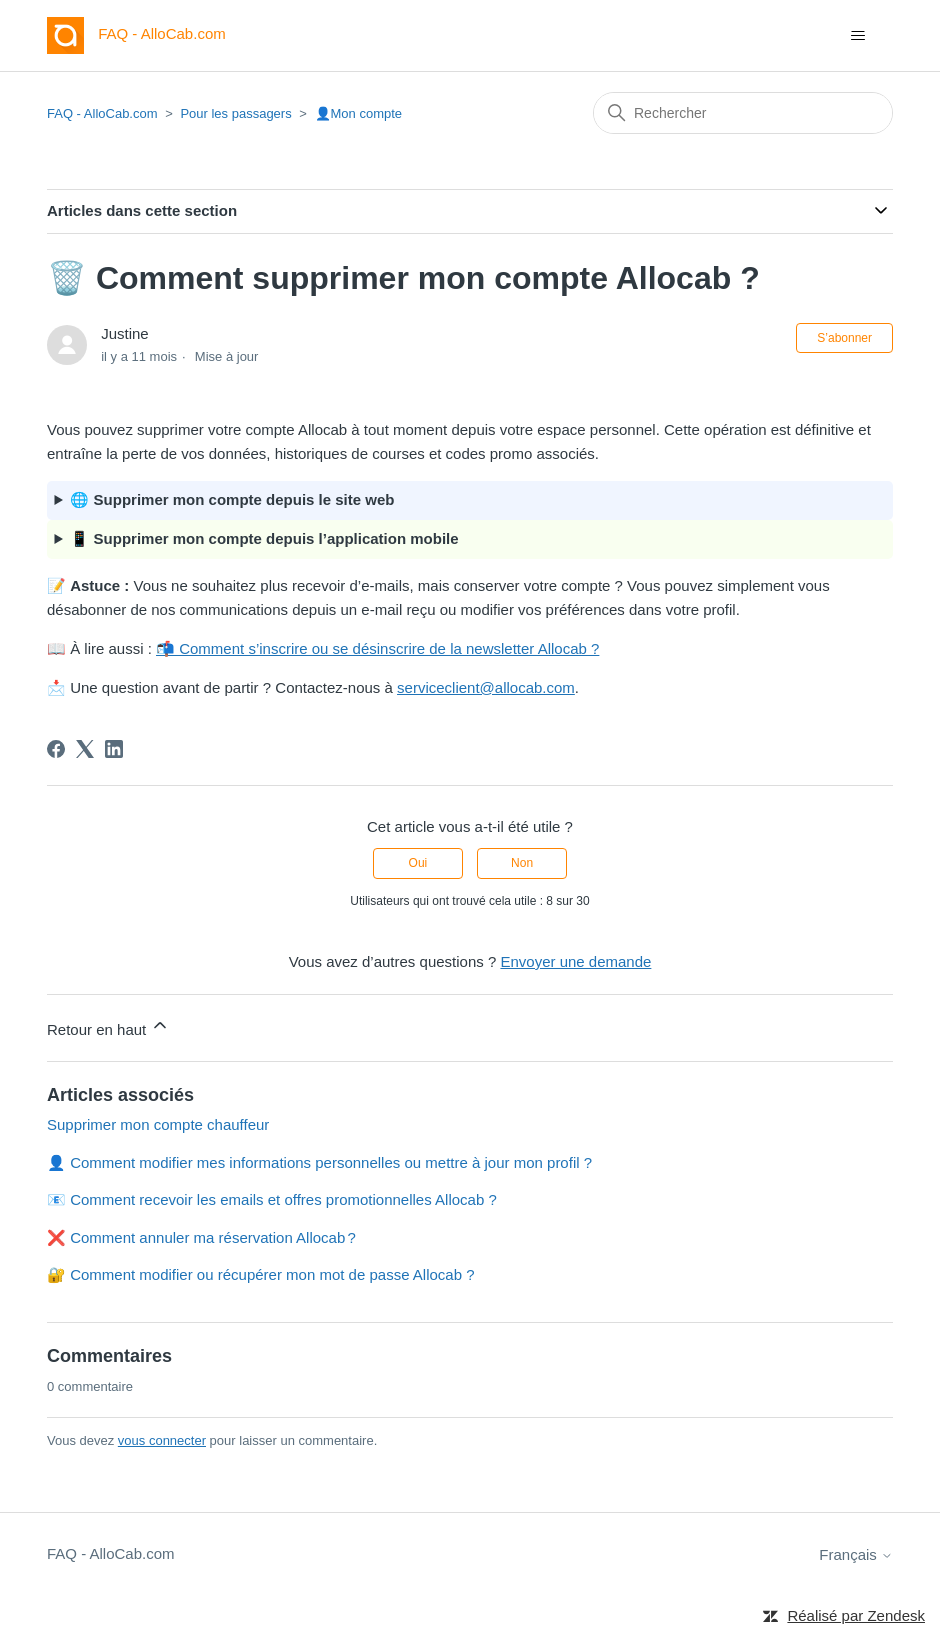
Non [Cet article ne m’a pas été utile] (522, 863)
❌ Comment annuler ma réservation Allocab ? (201, 1237)
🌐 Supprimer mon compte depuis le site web (232, 499)
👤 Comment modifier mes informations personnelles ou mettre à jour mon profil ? (319, 1162)
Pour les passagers (235, 113)
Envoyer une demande (575, 961)
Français (856, 1554)
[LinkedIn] (114, 749)
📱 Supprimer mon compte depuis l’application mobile (264, 538)
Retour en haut (108, 1026)
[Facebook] (56, 749)
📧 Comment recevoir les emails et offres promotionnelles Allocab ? (272, 1199)
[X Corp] (85, 749)
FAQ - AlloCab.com (102, 113)
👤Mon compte (359, 113)
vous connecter (162, 1440)
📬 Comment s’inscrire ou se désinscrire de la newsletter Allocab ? (377, 648)
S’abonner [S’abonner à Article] (844, 338)
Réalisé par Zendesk (856, 1615)
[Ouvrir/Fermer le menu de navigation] (857, 36)
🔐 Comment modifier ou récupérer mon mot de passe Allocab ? (261, 1274)
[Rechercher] (743, 113)
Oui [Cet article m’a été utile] (418, 863)
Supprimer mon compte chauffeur (158, 1124)
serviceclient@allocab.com (486, 687)
